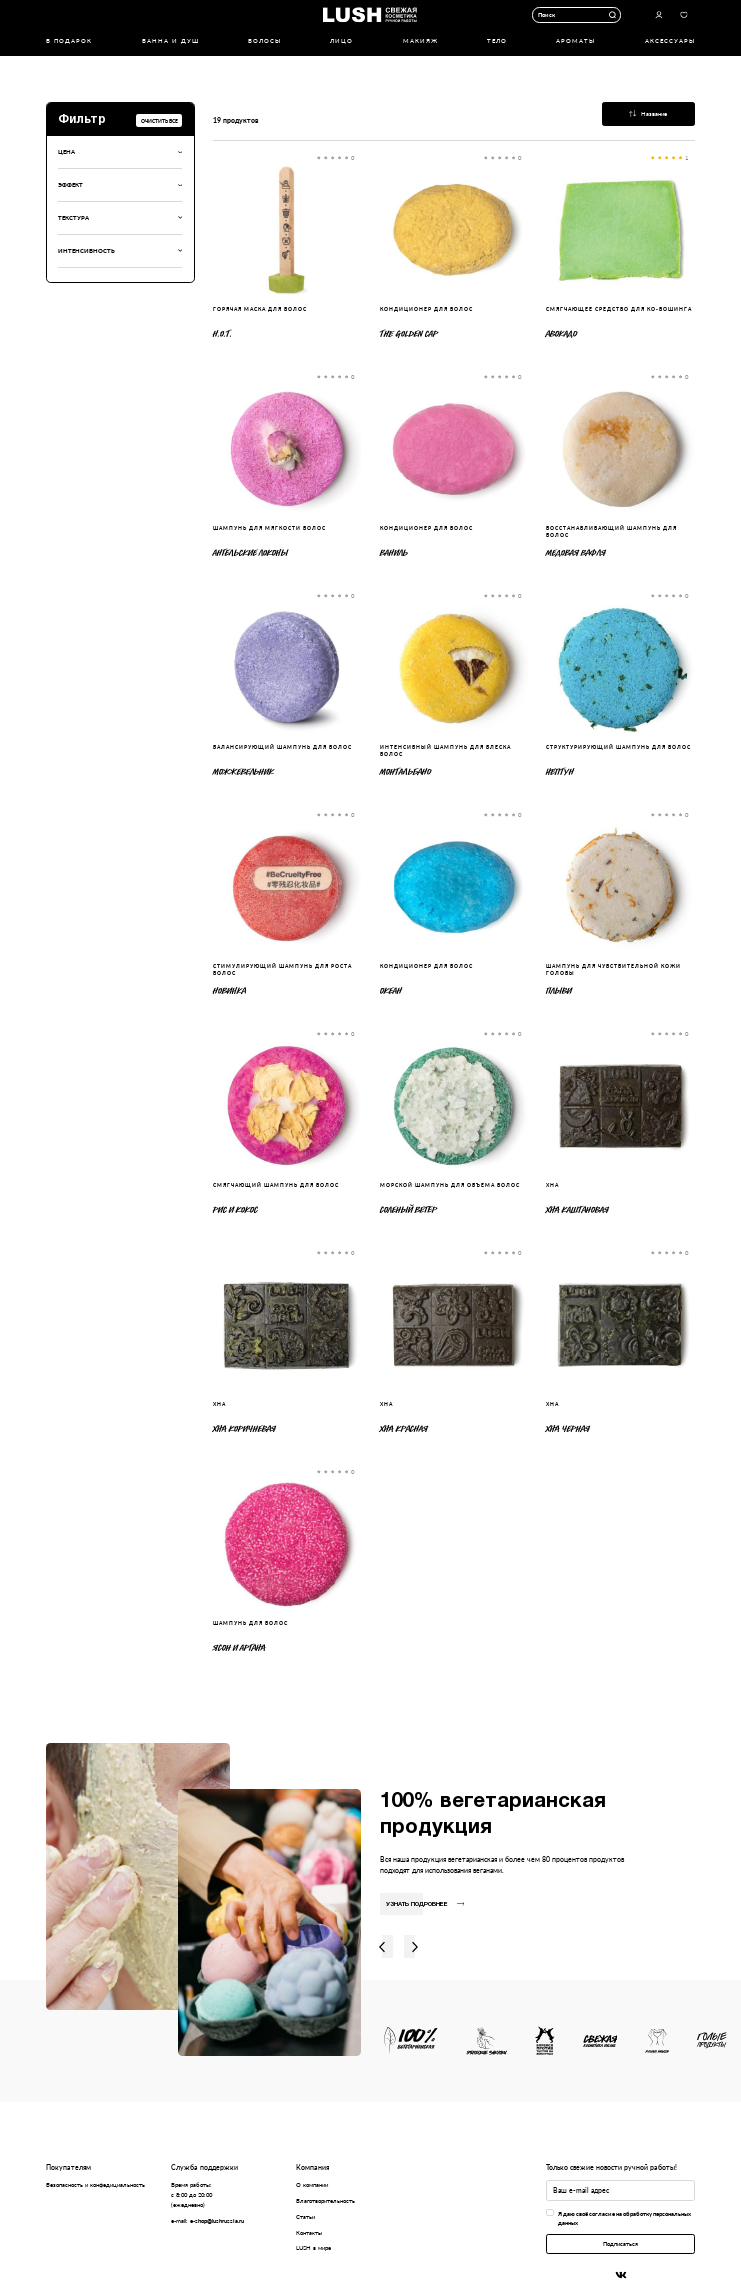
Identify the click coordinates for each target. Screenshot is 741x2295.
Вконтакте (620, 2275)
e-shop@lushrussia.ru (217, 2220)
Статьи (305, 2216)
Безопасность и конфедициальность (95, 2184)
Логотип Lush (370, 14)
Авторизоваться (658, 14)
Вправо (415, 1946)
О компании (312, 2184)
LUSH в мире (313, 2247)
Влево (382, 1946)
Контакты (309, 2232)
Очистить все (159, 121)
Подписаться (620, 2243)
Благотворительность (325, 2200)
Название (648, 113)
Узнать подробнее (425, 1904)
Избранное (683, 14)
